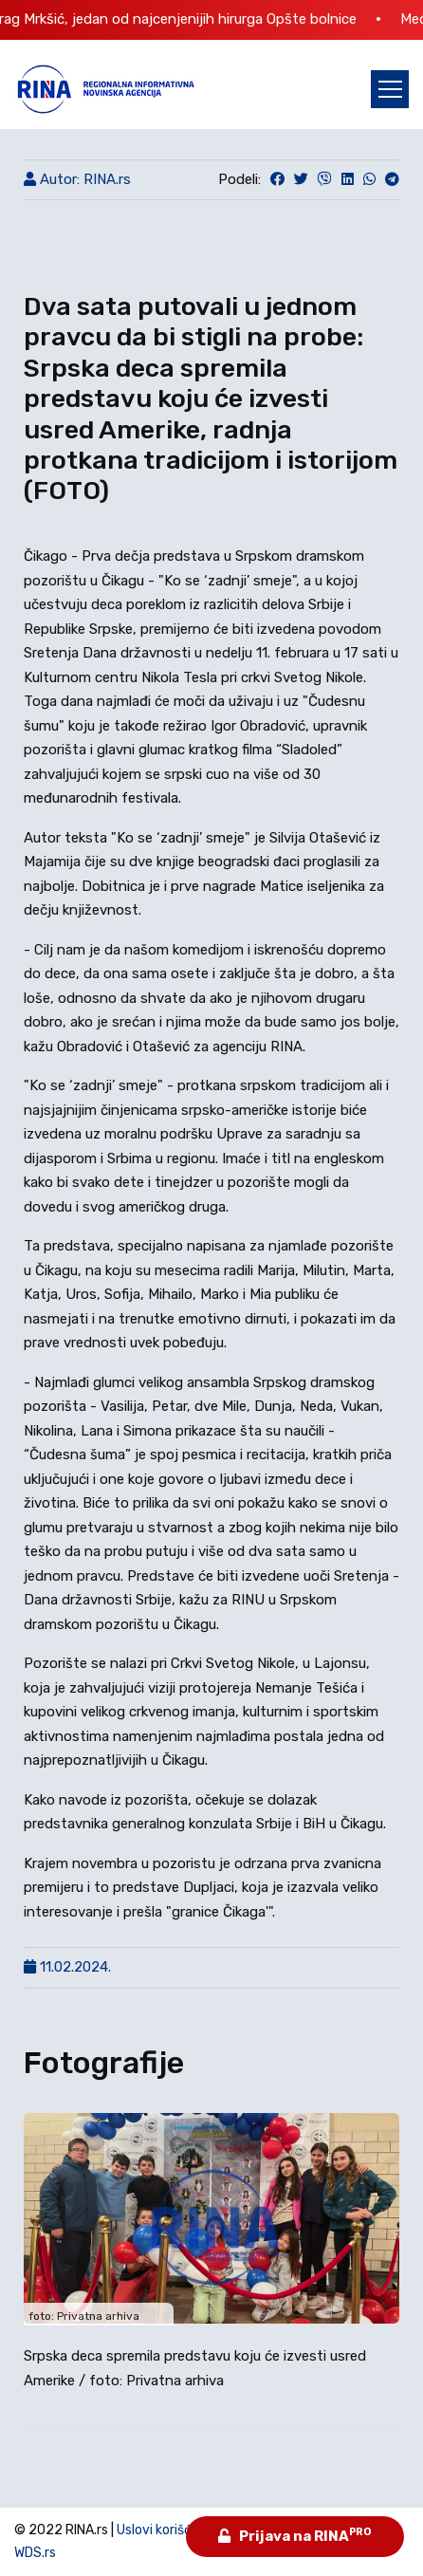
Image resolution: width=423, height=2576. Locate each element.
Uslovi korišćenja (167, 2530)
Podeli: (239, 179)
